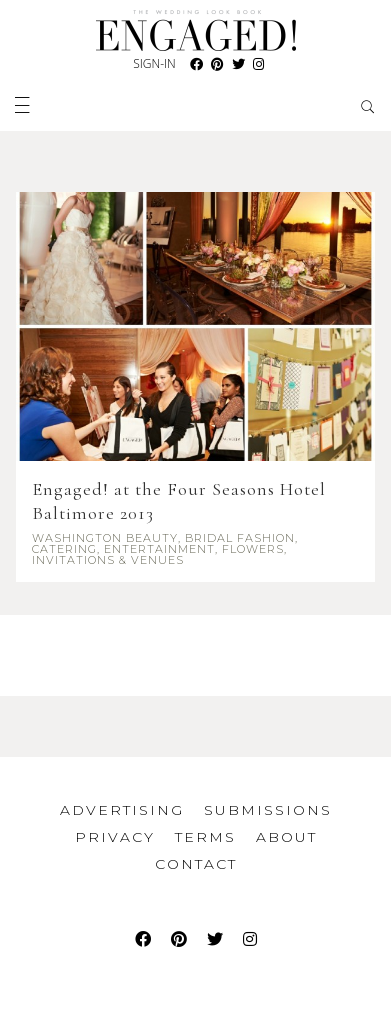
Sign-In (154, 63)
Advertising (122, 810)
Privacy (115, 837)
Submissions (268, 810)
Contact (196, 864)
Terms (205, 837)
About (286, 837)
